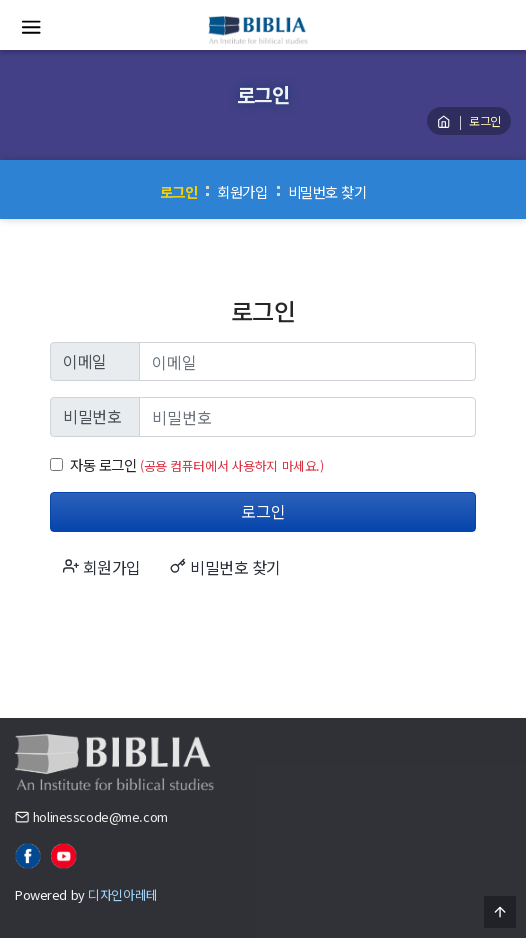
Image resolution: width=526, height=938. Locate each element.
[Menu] (31, 29)
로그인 (179, 191)
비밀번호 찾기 (327, 191)
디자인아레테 (122, 894)
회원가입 (242, 191)
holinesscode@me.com (100, 816)
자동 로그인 (103, 464)
